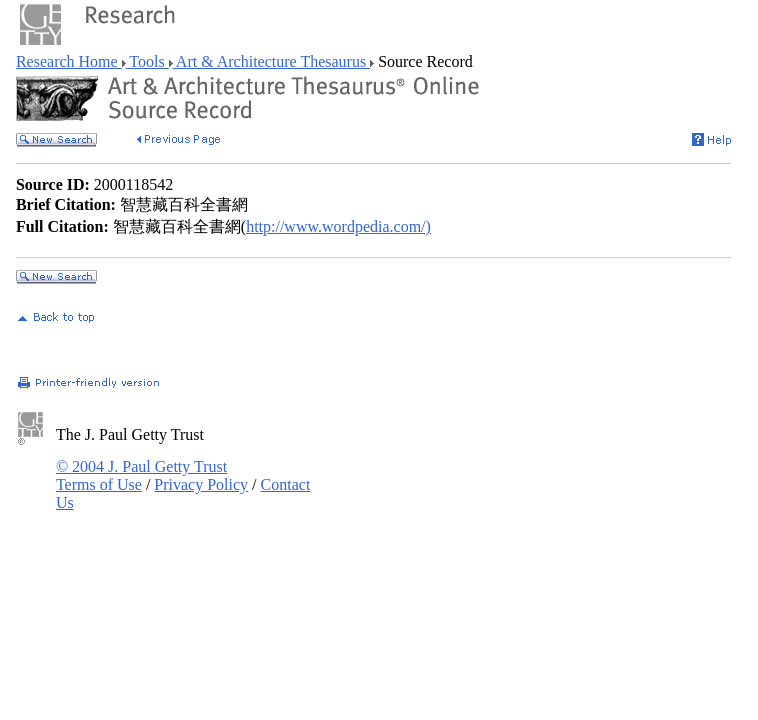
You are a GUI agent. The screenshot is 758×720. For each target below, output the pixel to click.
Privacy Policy (201, 484)
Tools (147, 61)
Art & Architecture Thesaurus (271, 61)
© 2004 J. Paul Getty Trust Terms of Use (141, 475)
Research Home (69, 61)
